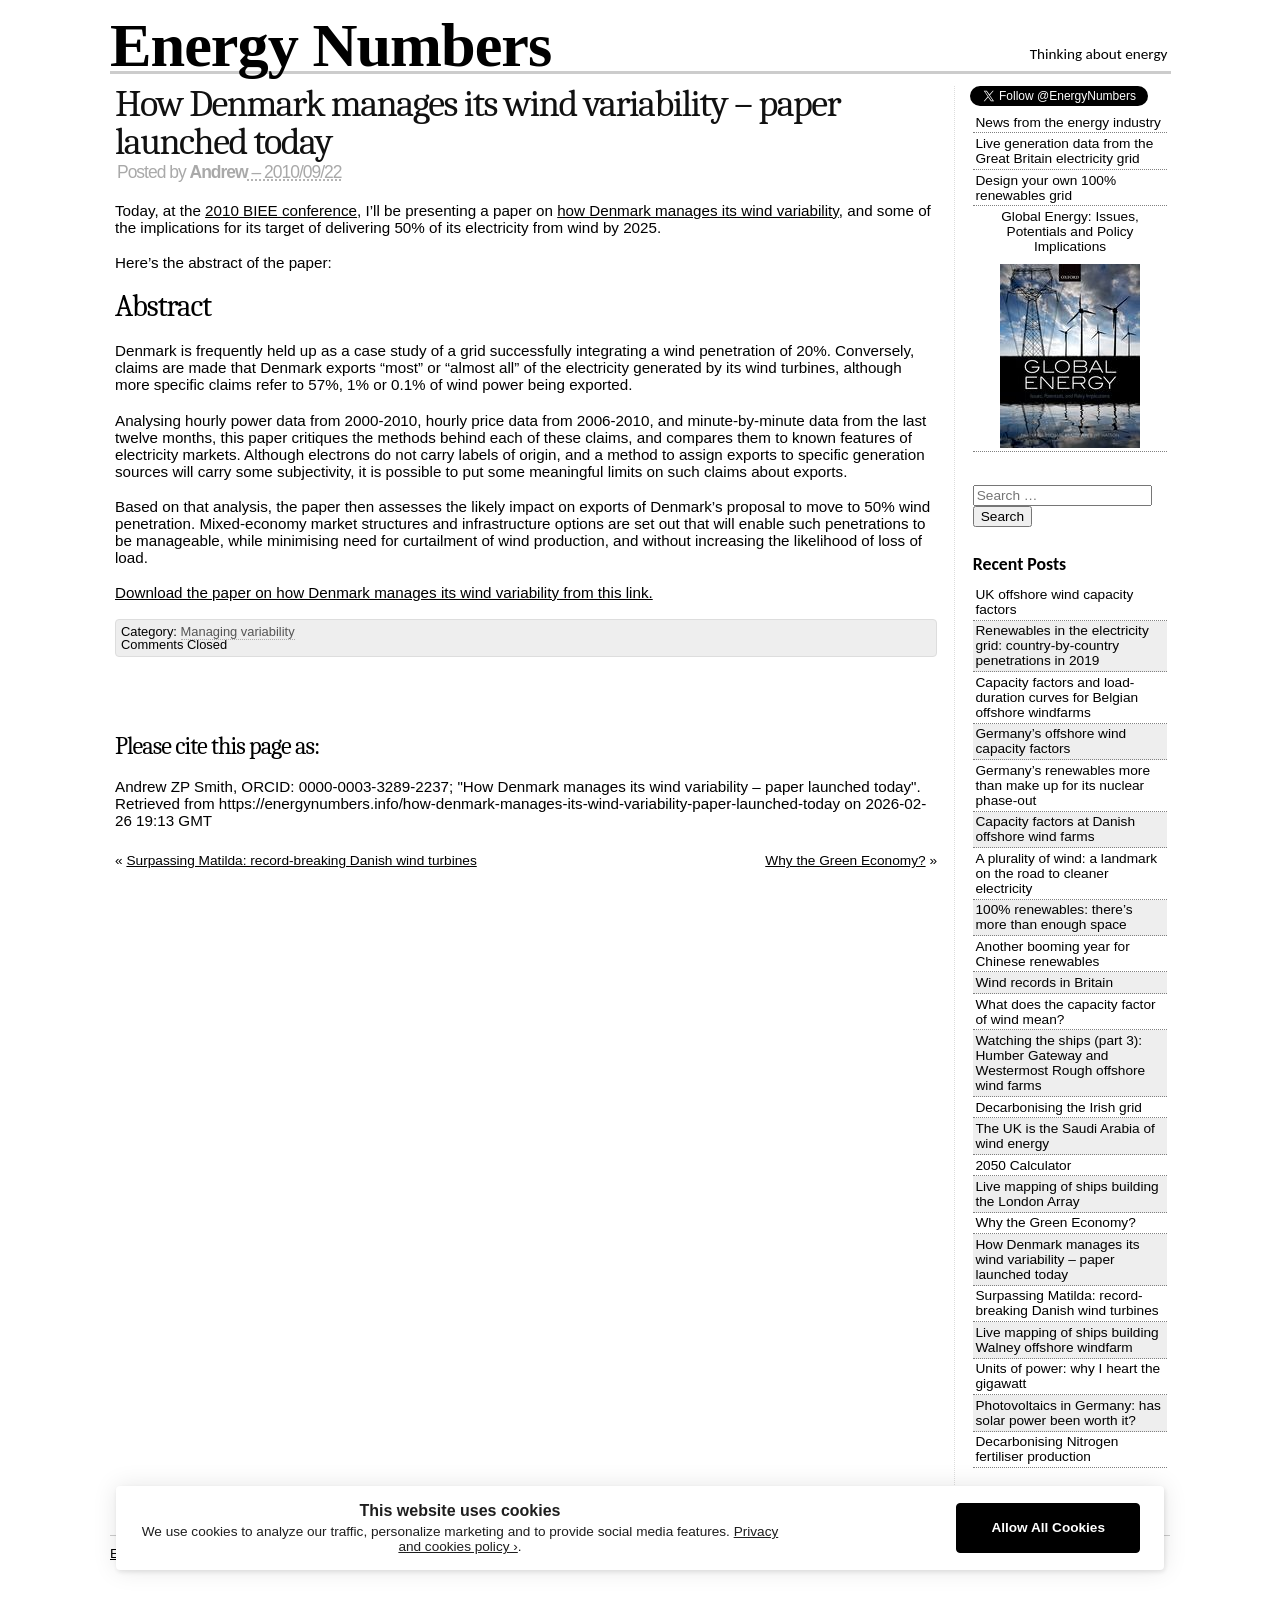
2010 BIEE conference (281, 210)
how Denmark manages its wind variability (698, 210)
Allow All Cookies (1048, 1527)
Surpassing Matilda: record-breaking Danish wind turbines (301, 860)
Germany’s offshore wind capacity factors (1050, 741)
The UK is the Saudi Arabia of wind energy (1064, 1136)
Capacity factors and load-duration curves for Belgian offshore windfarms (1056, 697)
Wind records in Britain (1044, 982)
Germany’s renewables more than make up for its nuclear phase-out (1062, 785)
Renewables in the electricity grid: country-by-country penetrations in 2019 (1061, 645)
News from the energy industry (1067, 122)
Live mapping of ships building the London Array (1066, 1194)
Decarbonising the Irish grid (1058, 1107)
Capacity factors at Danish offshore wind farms (1055, 829)
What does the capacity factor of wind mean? (1065, 1012)
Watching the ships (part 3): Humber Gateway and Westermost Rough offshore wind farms (1060, 1063)
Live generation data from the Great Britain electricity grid (1064, 151)
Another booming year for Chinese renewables (1052, 954)
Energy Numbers (330, 44)
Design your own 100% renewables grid (1045, 188)
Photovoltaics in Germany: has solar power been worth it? (1067, 1413)
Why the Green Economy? (845, 860)
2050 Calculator (1023, 1165)
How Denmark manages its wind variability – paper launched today (477, 123)
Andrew (219, 172)
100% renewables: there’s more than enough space (1053, 917)
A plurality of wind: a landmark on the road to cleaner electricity (1066, 873)
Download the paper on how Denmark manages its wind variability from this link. (384, 592)
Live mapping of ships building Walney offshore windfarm (1066, 1340)
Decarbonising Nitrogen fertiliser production (1046, 1449)
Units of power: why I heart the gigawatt (1067, 1376)
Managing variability (238, 631)
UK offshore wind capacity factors (1054, 602)
